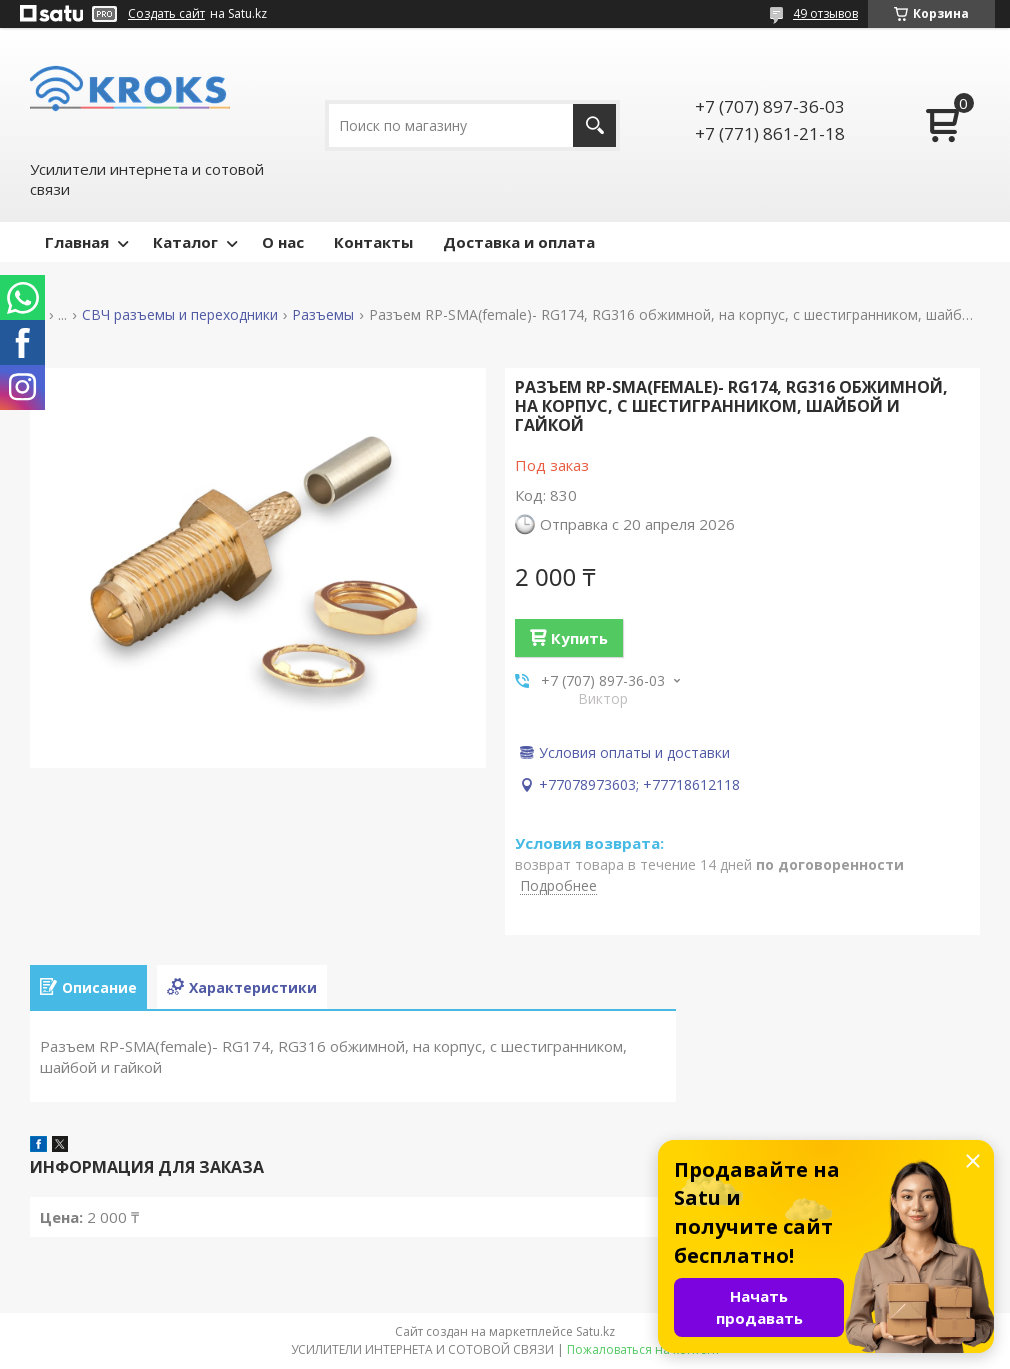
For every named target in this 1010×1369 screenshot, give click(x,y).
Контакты (373, 242)
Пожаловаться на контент (643, 1349)
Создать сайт (166, 14)
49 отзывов (825, 13)
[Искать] (594, 125)
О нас (283, 242)
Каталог (185, 242)
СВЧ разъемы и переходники (180, 315)
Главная (77, 242)
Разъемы (323, 315)
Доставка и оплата (519, 242)
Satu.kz (595, 1331)
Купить (579, 638)
